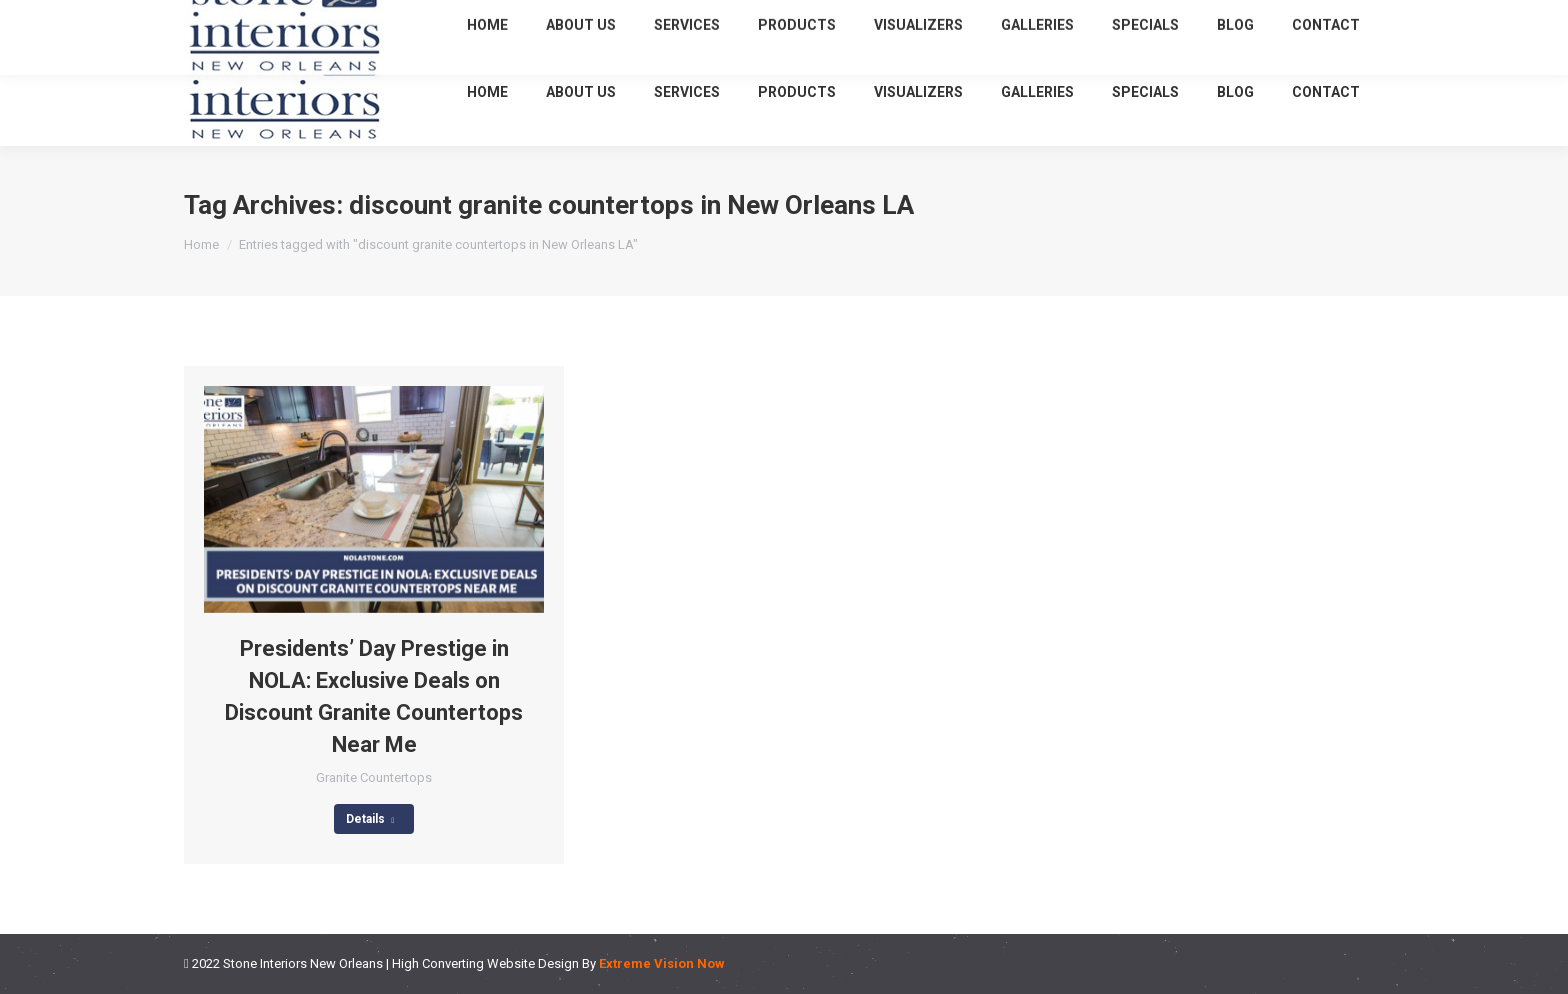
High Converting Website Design (485, 963)
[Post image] (374, 499)
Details (370, 819)
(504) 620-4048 (1203, 18)
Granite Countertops (374, 777)
